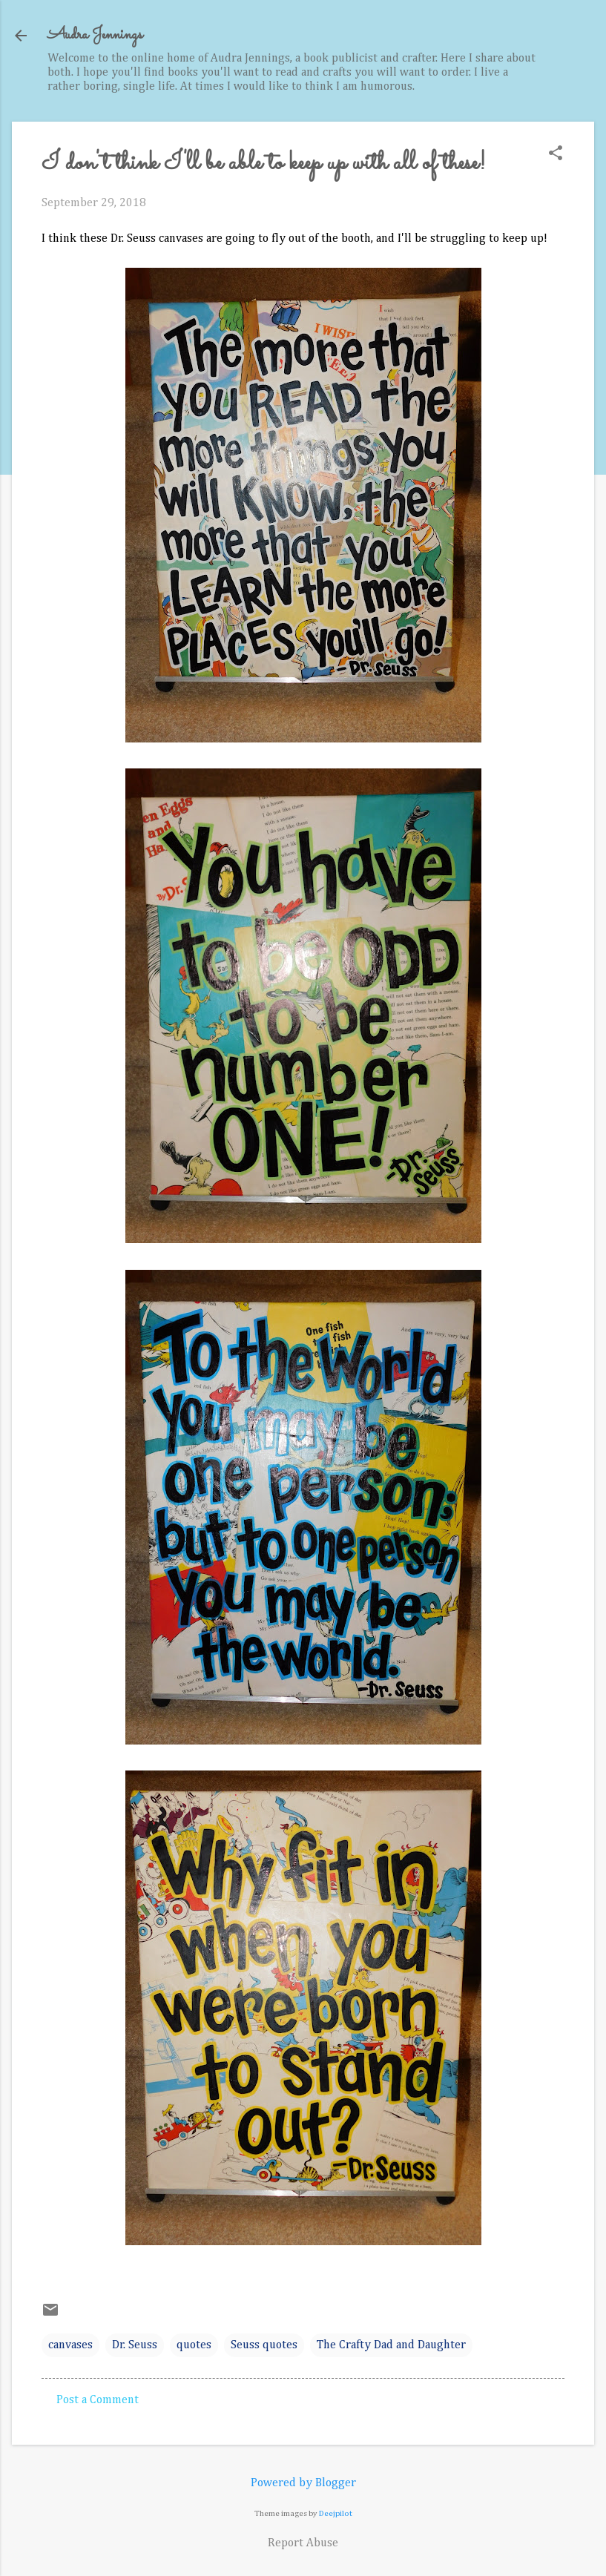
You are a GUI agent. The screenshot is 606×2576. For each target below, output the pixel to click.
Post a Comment (97, 2400)
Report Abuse (303, 2543)
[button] (555, 154)
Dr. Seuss (134, 2345)
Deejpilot (335, 2513)
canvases (70, 2345)
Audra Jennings (94, 35)
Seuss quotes (264, 2345)
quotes (194, 2345)
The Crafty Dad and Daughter (391, 2345)
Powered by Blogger (303, 2483)
